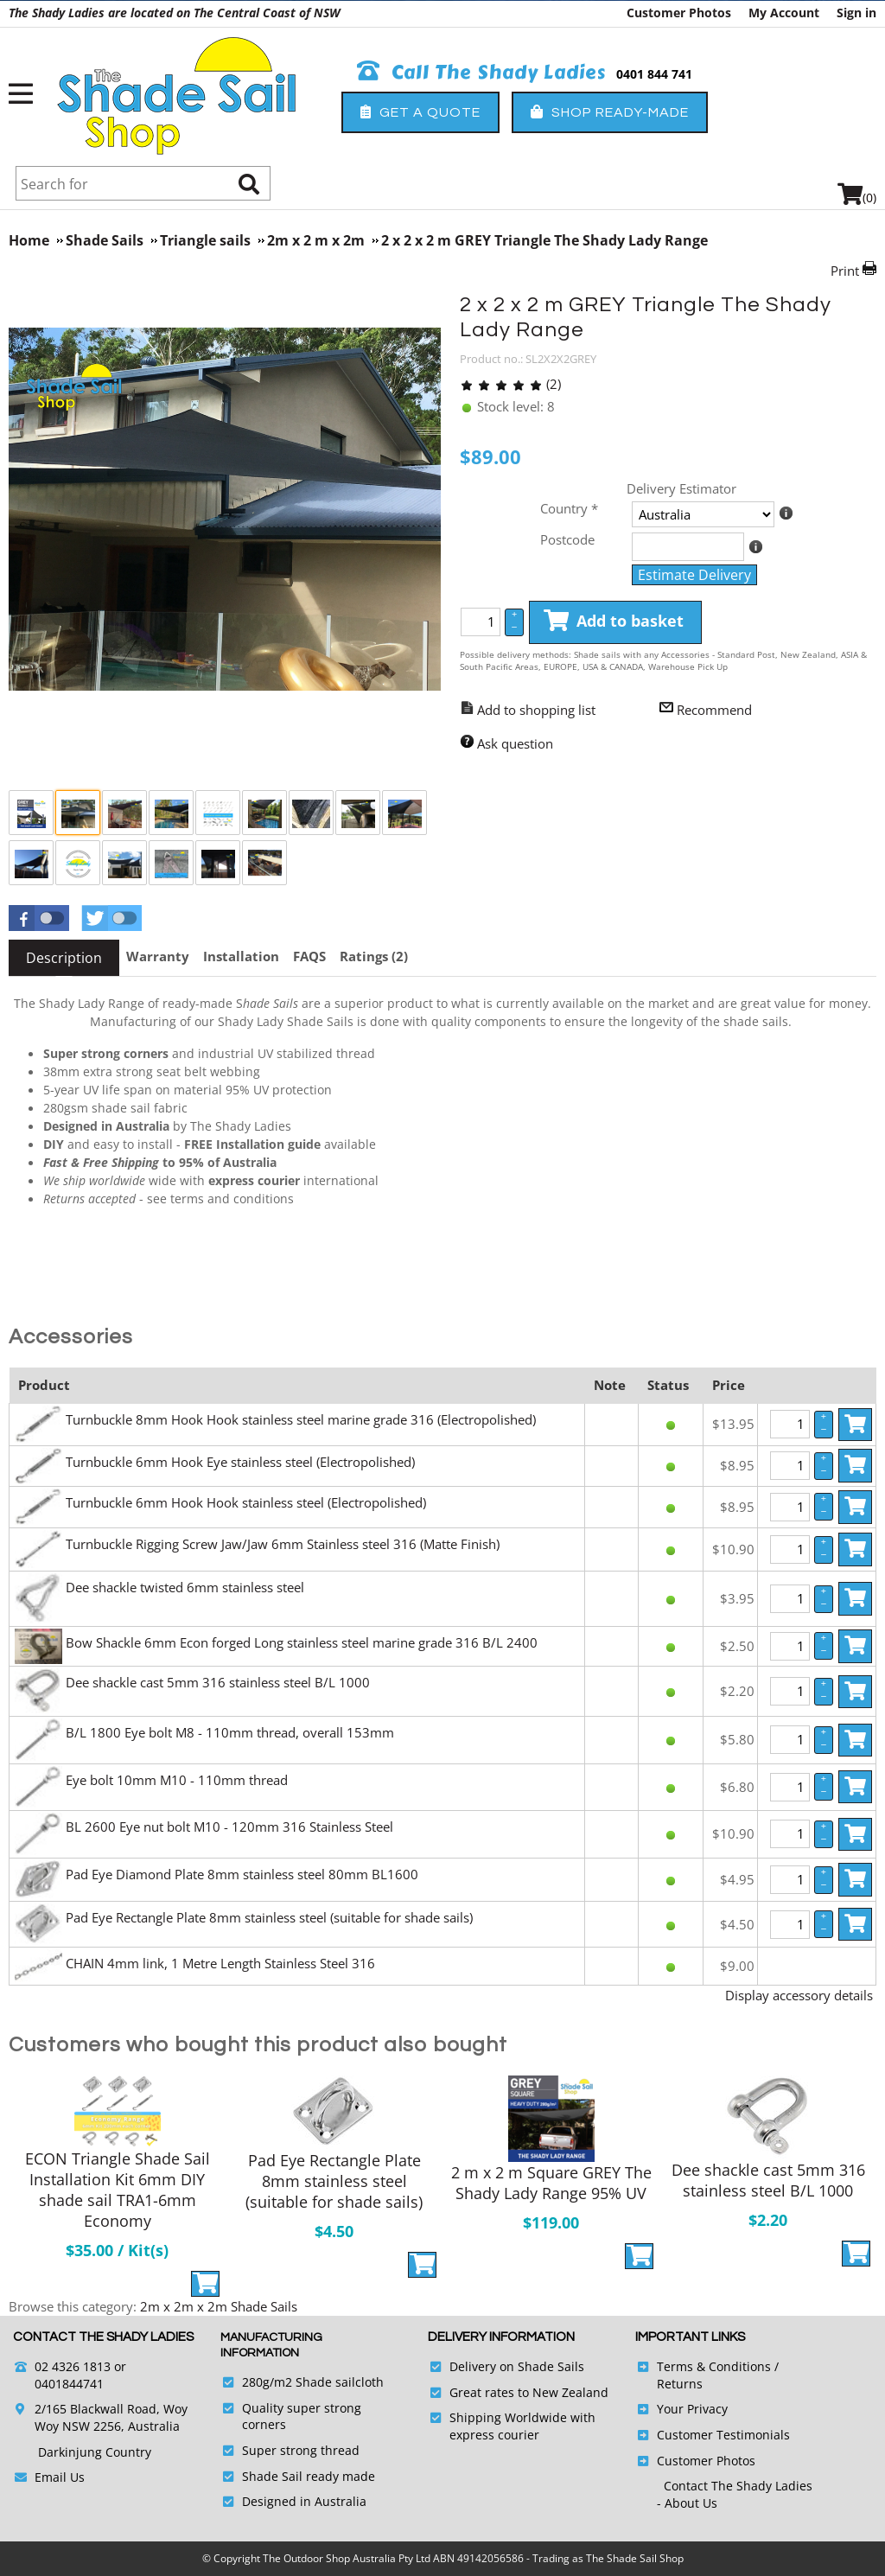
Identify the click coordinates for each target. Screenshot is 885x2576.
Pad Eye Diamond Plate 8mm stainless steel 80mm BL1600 (242, 1874)
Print (845, 270)
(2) (510, 383)
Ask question (515, 743)
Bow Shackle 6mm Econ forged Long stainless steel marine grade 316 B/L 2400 (302, 1642)
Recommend (714, 709)
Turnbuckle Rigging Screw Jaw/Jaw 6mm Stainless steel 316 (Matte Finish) (283, 1544)
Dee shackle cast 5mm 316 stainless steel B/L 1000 (218, 1682)
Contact (687, 2485)
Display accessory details (799, 1995)
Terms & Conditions (714, 2366)
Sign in (856, 12)
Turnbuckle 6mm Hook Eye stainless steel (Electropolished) (240, 1461)
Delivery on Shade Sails (516, 2366)
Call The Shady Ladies (482, 72)
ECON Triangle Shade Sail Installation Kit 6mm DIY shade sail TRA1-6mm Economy (117, 2189)
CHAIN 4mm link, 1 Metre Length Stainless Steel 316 (220, 1963)
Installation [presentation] (241, 956)
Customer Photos (679, 12)
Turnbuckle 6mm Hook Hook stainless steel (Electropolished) (246, 1502)
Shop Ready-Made (610, 112)
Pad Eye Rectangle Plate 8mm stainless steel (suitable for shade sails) (269, 1917)
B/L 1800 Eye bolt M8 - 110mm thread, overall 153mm (230, 1732)
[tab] (64, 958)
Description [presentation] (64, 957)
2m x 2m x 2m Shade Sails (218, 2306)
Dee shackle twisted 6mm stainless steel (185, 1587)
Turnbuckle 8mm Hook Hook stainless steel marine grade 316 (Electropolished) (301, 1419)
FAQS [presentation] (309, 956)
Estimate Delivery (694, 574)
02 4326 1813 (73, 2366)
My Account (783, 12)
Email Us (60, 2477)
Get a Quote (420, 112)
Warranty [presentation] (157, 956)
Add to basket (614, 621)
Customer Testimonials (723, 2434)
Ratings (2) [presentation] (374, 956)
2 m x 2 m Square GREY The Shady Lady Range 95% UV (551, 2182)
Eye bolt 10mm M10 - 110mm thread (177, 1780)
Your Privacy (692, 2409)
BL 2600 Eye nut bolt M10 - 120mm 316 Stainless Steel (229, 1826)
